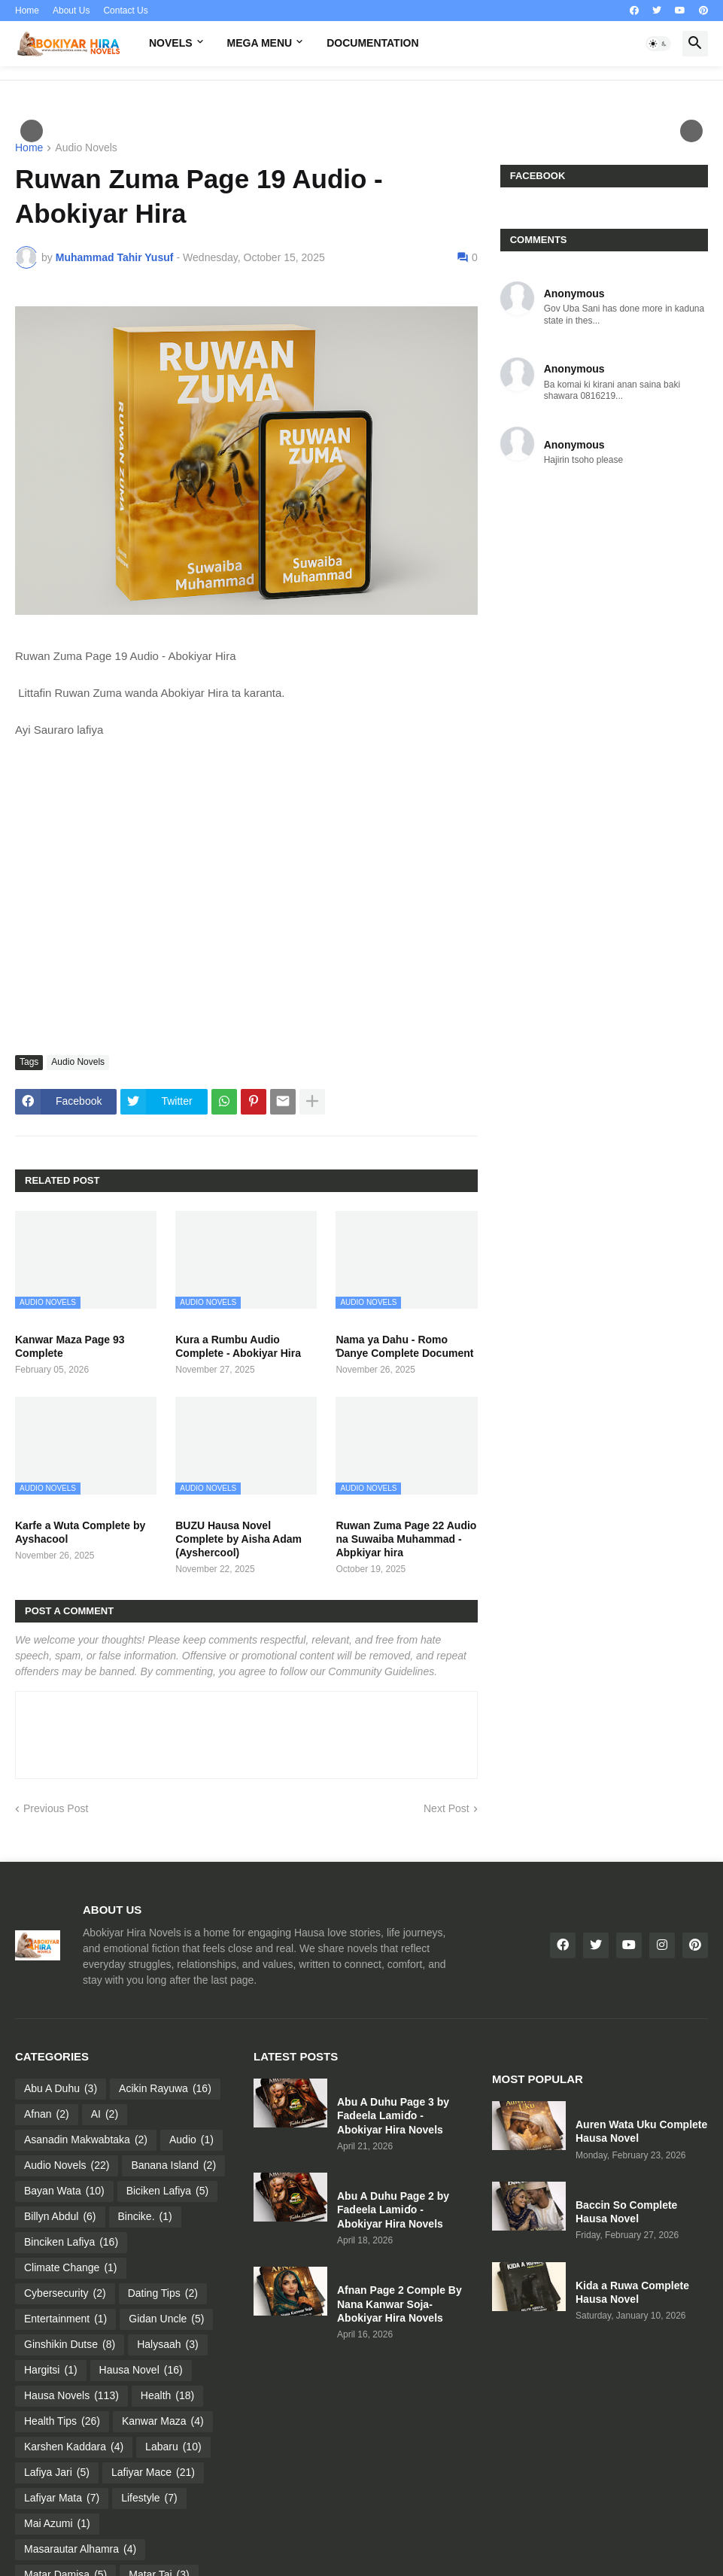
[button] (658, 43)
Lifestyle (149, 2498)
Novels (171, 43)
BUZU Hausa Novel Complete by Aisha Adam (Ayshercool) (238, 1539)
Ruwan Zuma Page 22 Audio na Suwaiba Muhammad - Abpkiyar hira (406, 1539)
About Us (71, 10)
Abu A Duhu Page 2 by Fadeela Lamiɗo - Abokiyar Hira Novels (393, 2209)
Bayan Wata (64, 2191)
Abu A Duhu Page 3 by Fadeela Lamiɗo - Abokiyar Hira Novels (393, 2115)
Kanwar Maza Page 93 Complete (70, 1346)
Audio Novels (86, 148)
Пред (31, 131)
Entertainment (65, 2319)
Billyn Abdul (60, 2217)
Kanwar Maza (163, 2421)
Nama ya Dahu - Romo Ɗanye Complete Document (404, 1346)
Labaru (173, 2447)
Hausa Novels (71, 2396)
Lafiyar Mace (153, 2472)
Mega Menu (260, 43)
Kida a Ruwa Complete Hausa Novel (632, 2292)
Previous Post (55, 1808)
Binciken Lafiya (71, 2242)
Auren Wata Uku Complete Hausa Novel (641, 2131)
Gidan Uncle (166, 2319)
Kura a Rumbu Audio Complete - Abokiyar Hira (238, 1346)
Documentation (372, 43)
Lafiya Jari (57, 2472)
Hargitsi (50, 2370)
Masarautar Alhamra (80, 2549)
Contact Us (125, 10)
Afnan (46, 2114)
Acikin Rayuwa (165, 2089)
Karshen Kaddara (73, 2447)
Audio (191, 2140)
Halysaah (168, 2344)
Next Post (446, 1808)
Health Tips (62, 2421)
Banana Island (173, 2165)
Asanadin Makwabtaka (85, 2140)
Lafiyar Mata (61, 2498)
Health (167, 2396)
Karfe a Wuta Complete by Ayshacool (80, 1532)
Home (27, 10)
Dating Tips (163, 2293)
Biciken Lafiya (167, 2191)
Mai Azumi (57, 2524)
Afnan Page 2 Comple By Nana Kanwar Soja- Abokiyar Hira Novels (399, 2303)
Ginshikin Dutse (69, 2344)
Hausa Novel (141, 2370)
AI (104, 2114)
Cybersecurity (65, 2293)
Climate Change (70, 2268)
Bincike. (145, 2217)
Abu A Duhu (60, 2089)
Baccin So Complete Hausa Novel (626, 2212)
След (691, 131)
